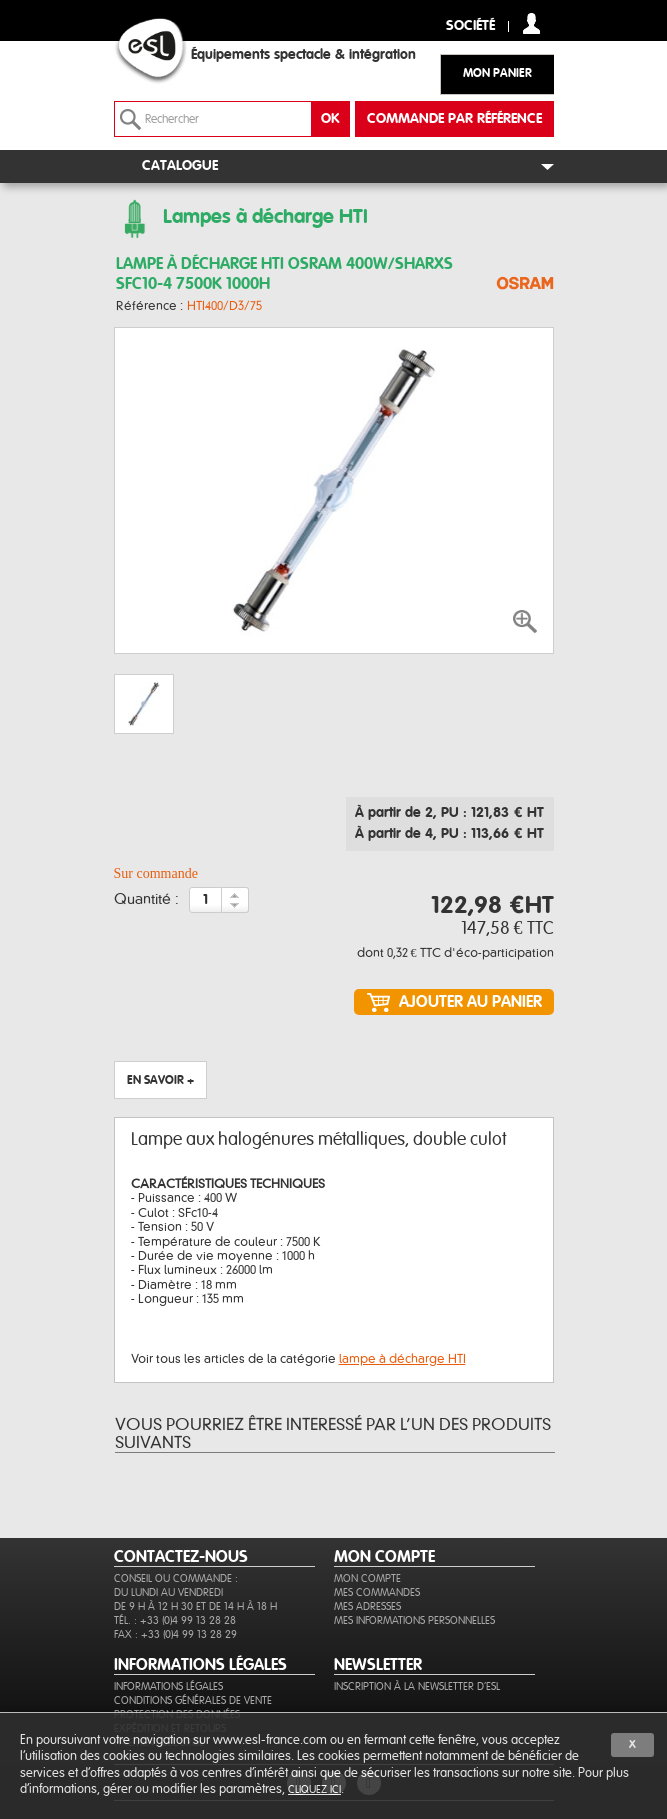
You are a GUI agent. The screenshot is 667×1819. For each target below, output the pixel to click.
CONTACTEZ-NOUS (181, 1557)
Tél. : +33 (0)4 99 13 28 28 (175, 1620)
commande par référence (454, 119)
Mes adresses (367, 1606)
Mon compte (367, 1578)
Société (470, 26)
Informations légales (168, 1686)
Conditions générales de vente (193, 1700)
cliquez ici (314, 1789)
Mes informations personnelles (414, 1620)
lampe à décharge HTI (402, 1359)
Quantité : (146, 900)
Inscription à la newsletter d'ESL (417, 1686)
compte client (531, 23)
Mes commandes (377, 1592)
